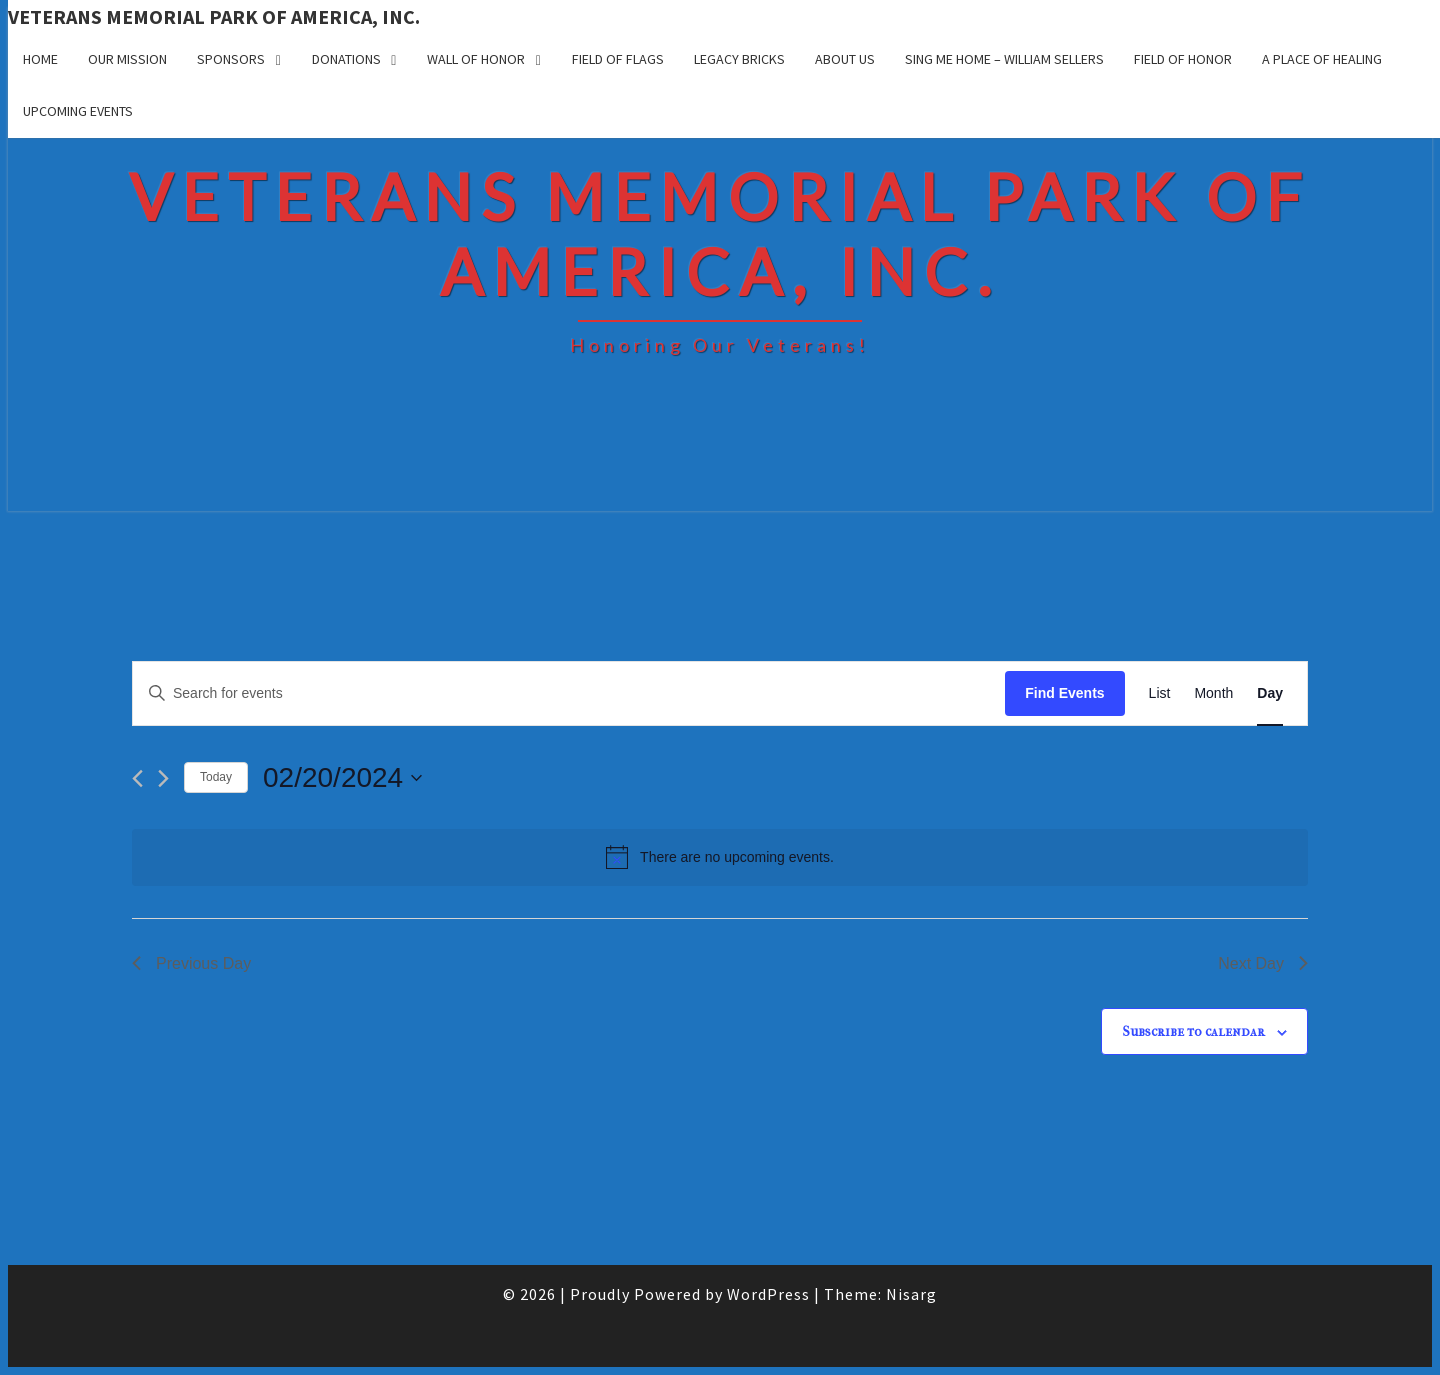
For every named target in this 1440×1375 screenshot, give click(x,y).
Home (40, 59)
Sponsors (231, 59)
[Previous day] (137, 778)
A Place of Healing (1322, 59)
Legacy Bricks (739, 59)
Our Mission (127, 59)
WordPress (768, 1294)
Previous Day (191, 963)
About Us (845, 59)
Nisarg (911, 1294)
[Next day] (163, 778)
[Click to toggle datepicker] (342, 778)
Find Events (1064, 693)
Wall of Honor (476, 59)
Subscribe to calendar (1193, 1031)
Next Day (1263, 963)
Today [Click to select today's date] (216, 777)
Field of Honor (1183, 59)
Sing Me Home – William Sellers (1004, 59)
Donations (346, 59)
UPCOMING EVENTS (78, 111)
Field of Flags (618, 59)
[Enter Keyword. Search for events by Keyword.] (569, 693)
